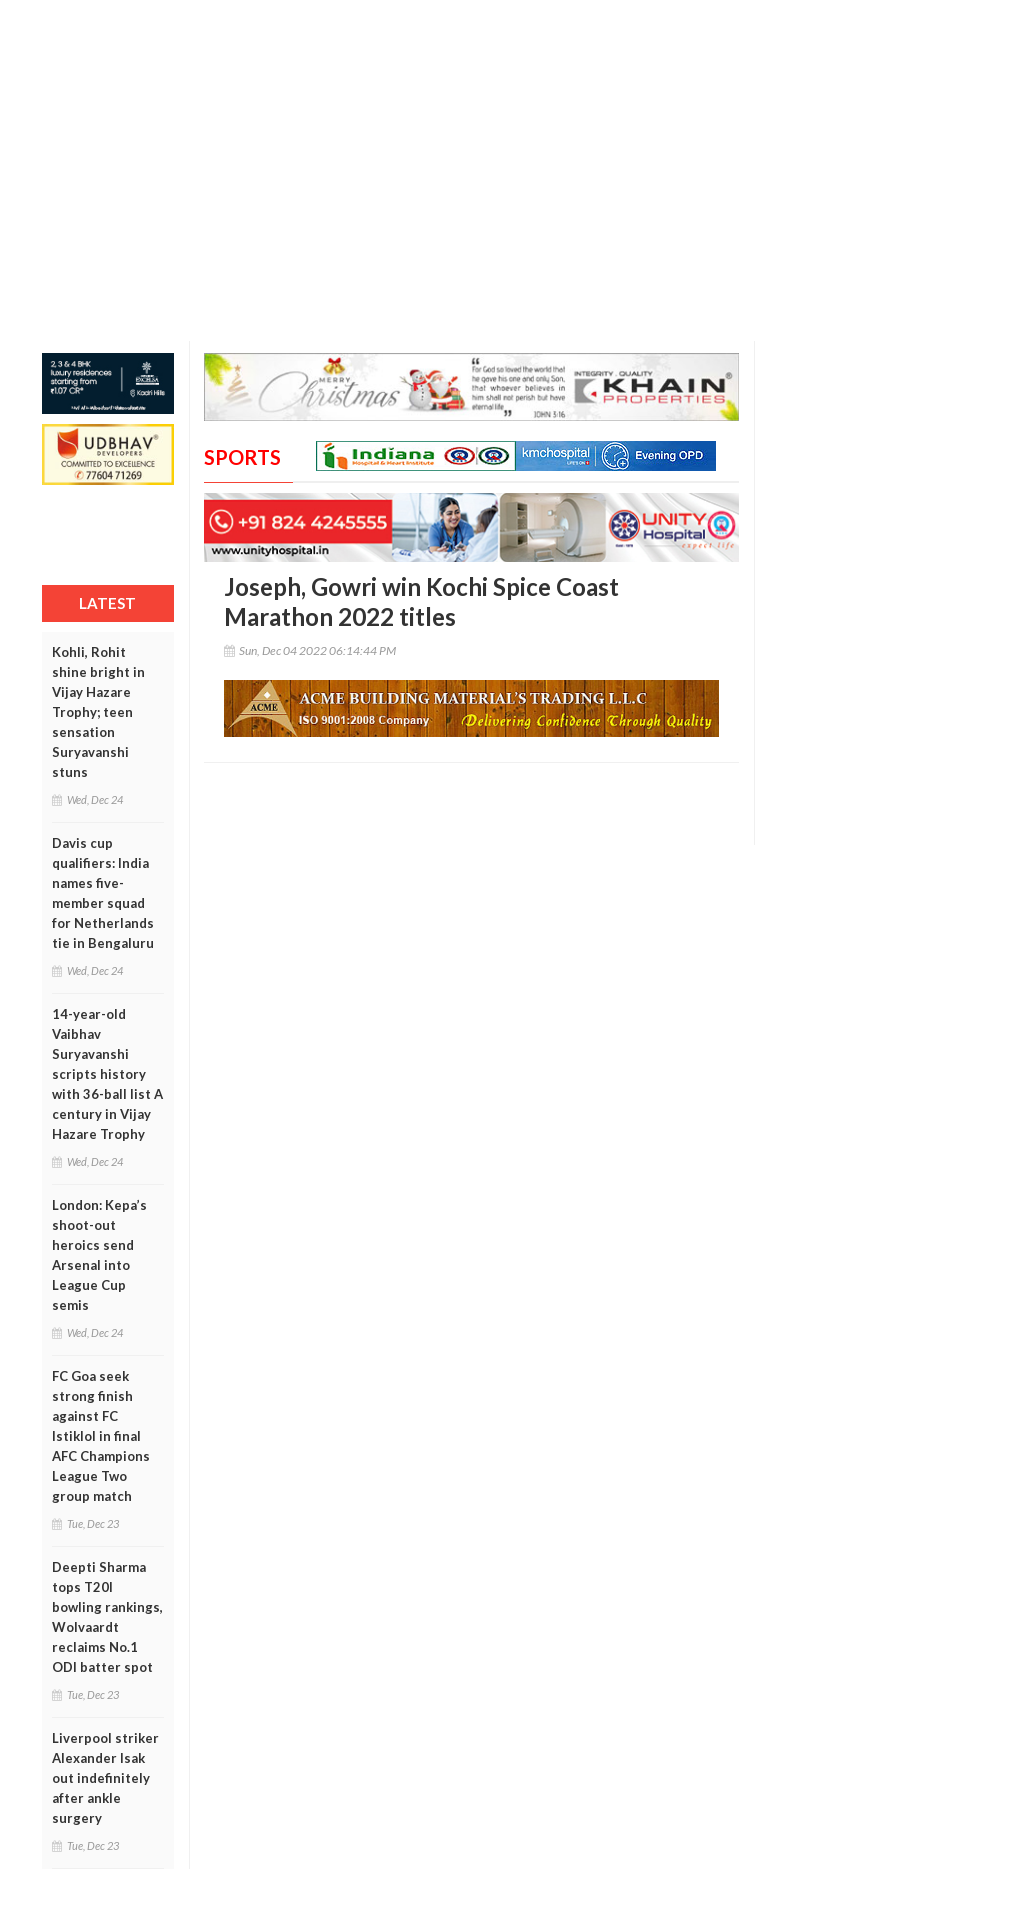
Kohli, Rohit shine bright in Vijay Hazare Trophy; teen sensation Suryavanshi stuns (98, 712)
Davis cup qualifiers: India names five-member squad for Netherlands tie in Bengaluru (103, 893)
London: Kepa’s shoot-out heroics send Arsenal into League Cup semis (99, 1255)
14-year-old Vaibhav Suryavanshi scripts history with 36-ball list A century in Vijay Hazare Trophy (107, 1074)
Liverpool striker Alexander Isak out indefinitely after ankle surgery (105, 1778)
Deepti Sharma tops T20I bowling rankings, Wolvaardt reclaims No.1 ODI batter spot (107, 1617)
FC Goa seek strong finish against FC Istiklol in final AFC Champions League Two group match (101, 1436)
